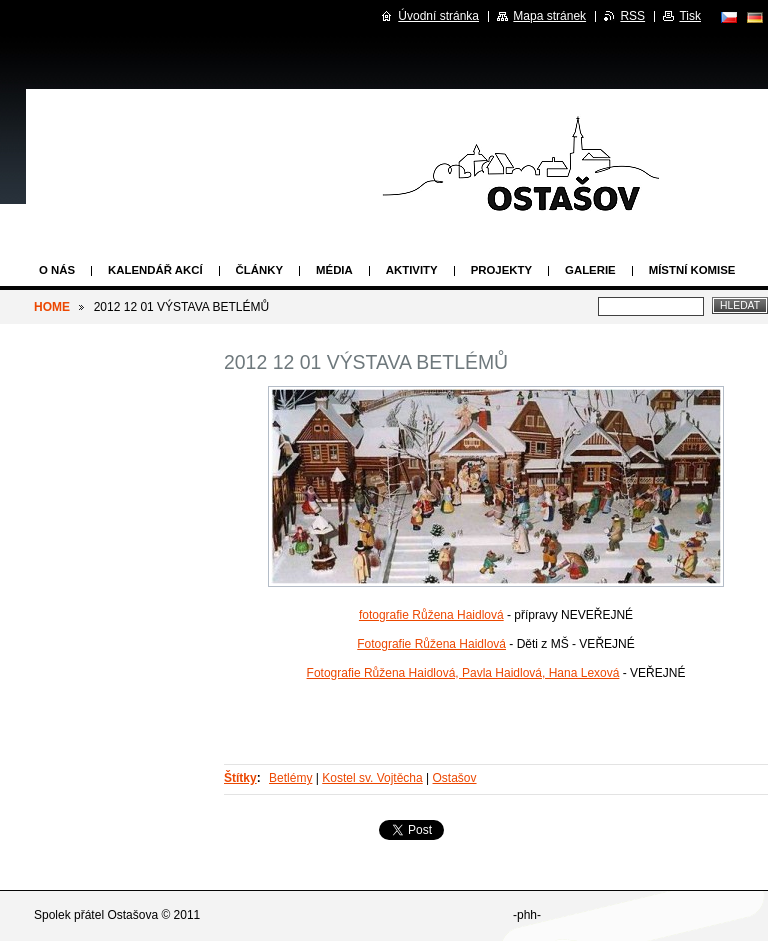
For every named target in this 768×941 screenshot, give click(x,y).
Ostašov (455, 778)
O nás (57, 270)
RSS (632, 16)
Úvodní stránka (438, 16)
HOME (52, 307)
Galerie (590, 270)
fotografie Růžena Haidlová (431, 615)
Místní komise (692, 270)
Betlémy (290, 778)
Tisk (690, 16)
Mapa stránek (549, 16)
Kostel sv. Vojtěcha (372, 778)
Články (259, 270)
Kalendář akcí (155, 270)
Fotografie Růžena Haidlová (431, 644)
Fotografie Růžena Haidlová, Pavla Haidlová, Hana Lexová (463, 673)
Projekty (501, 270)
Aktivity (412, 270)
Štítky (240, 778)
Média (334, 270)
